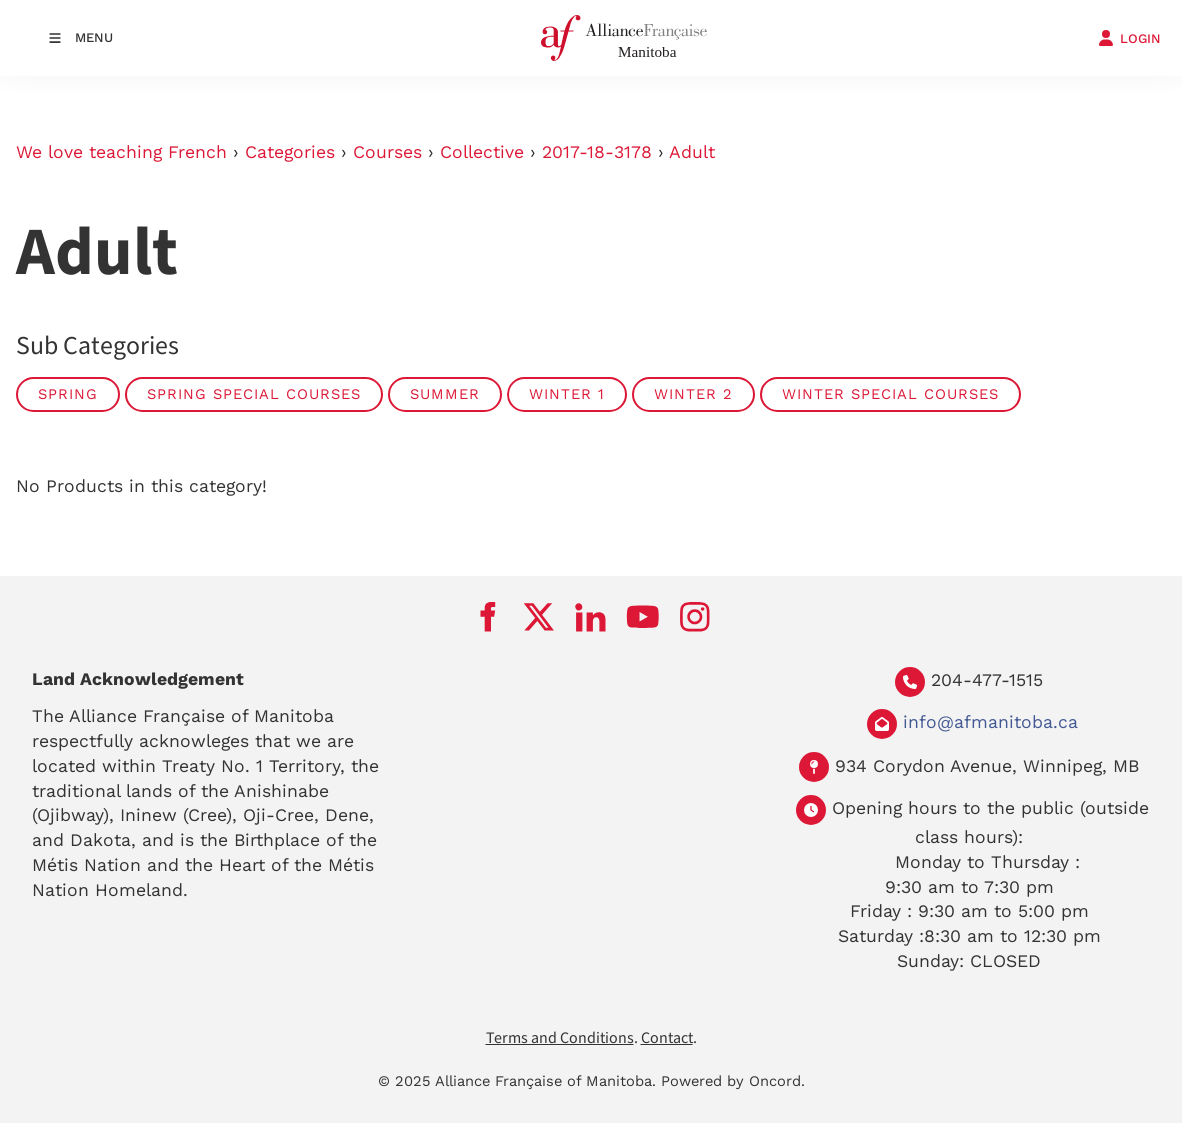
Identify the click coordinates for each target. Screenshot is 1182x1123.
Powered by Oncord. (733, 1081)
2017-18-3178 (597, 152)
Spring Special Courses (254, 394)
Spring (68, 394)
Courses (387, 152)
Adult (692, 152)
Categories (290, 152)
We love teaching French (121, 152)
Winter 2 (693, 394)
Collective (482, 152)
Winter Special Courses (890, 394)
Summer (445, 394)
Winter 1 (567, 394)
